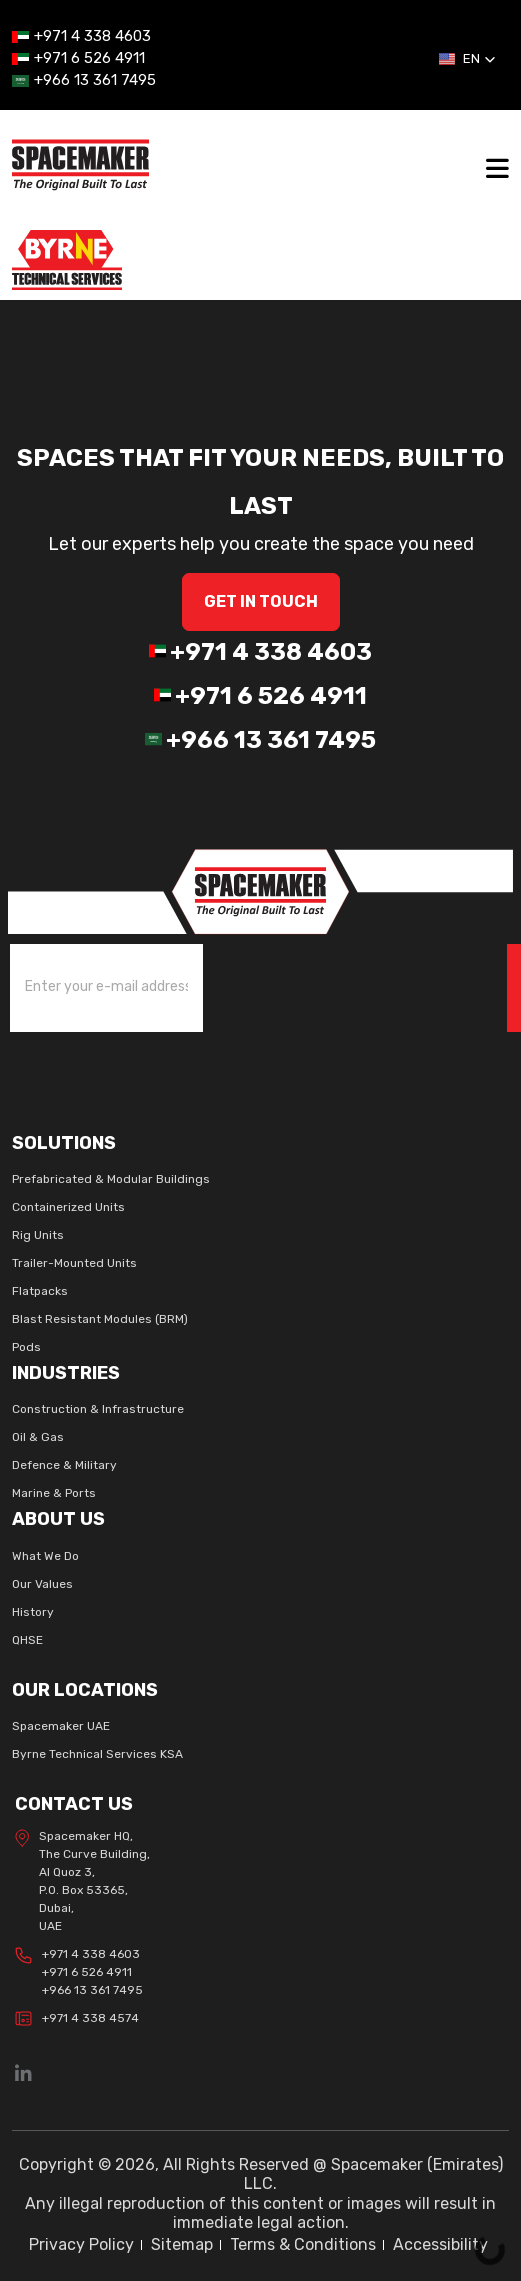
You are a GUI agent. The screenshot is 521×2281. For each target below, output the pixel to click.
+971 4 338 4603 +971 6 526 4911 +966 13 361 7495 (79, 1972)
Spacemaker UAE (61, 1726)
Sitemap (182, 2244)
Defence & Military (64, 1465)
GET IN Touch (261, 601)
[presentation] (320, 984)
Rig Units (38, 1235)
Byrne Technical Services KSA (97, 1754)
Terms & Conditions (303, 2244)
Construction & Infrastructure (98, 1409)
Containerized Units (68, 1207)
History (33, 1612)
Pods (26, 1347)
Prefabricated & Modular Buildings (111, 1179)
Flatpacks (40, 1291)
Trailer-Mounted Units (74, 1263)
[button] (467, 59)
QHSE (27, 1640)
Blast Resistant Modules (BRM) (100, 1319)
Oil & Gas (38, 1437)
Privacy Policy (81, 2244)
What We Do (45, 1556)
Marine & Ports (54, 1493)
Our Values (42, 1584)
